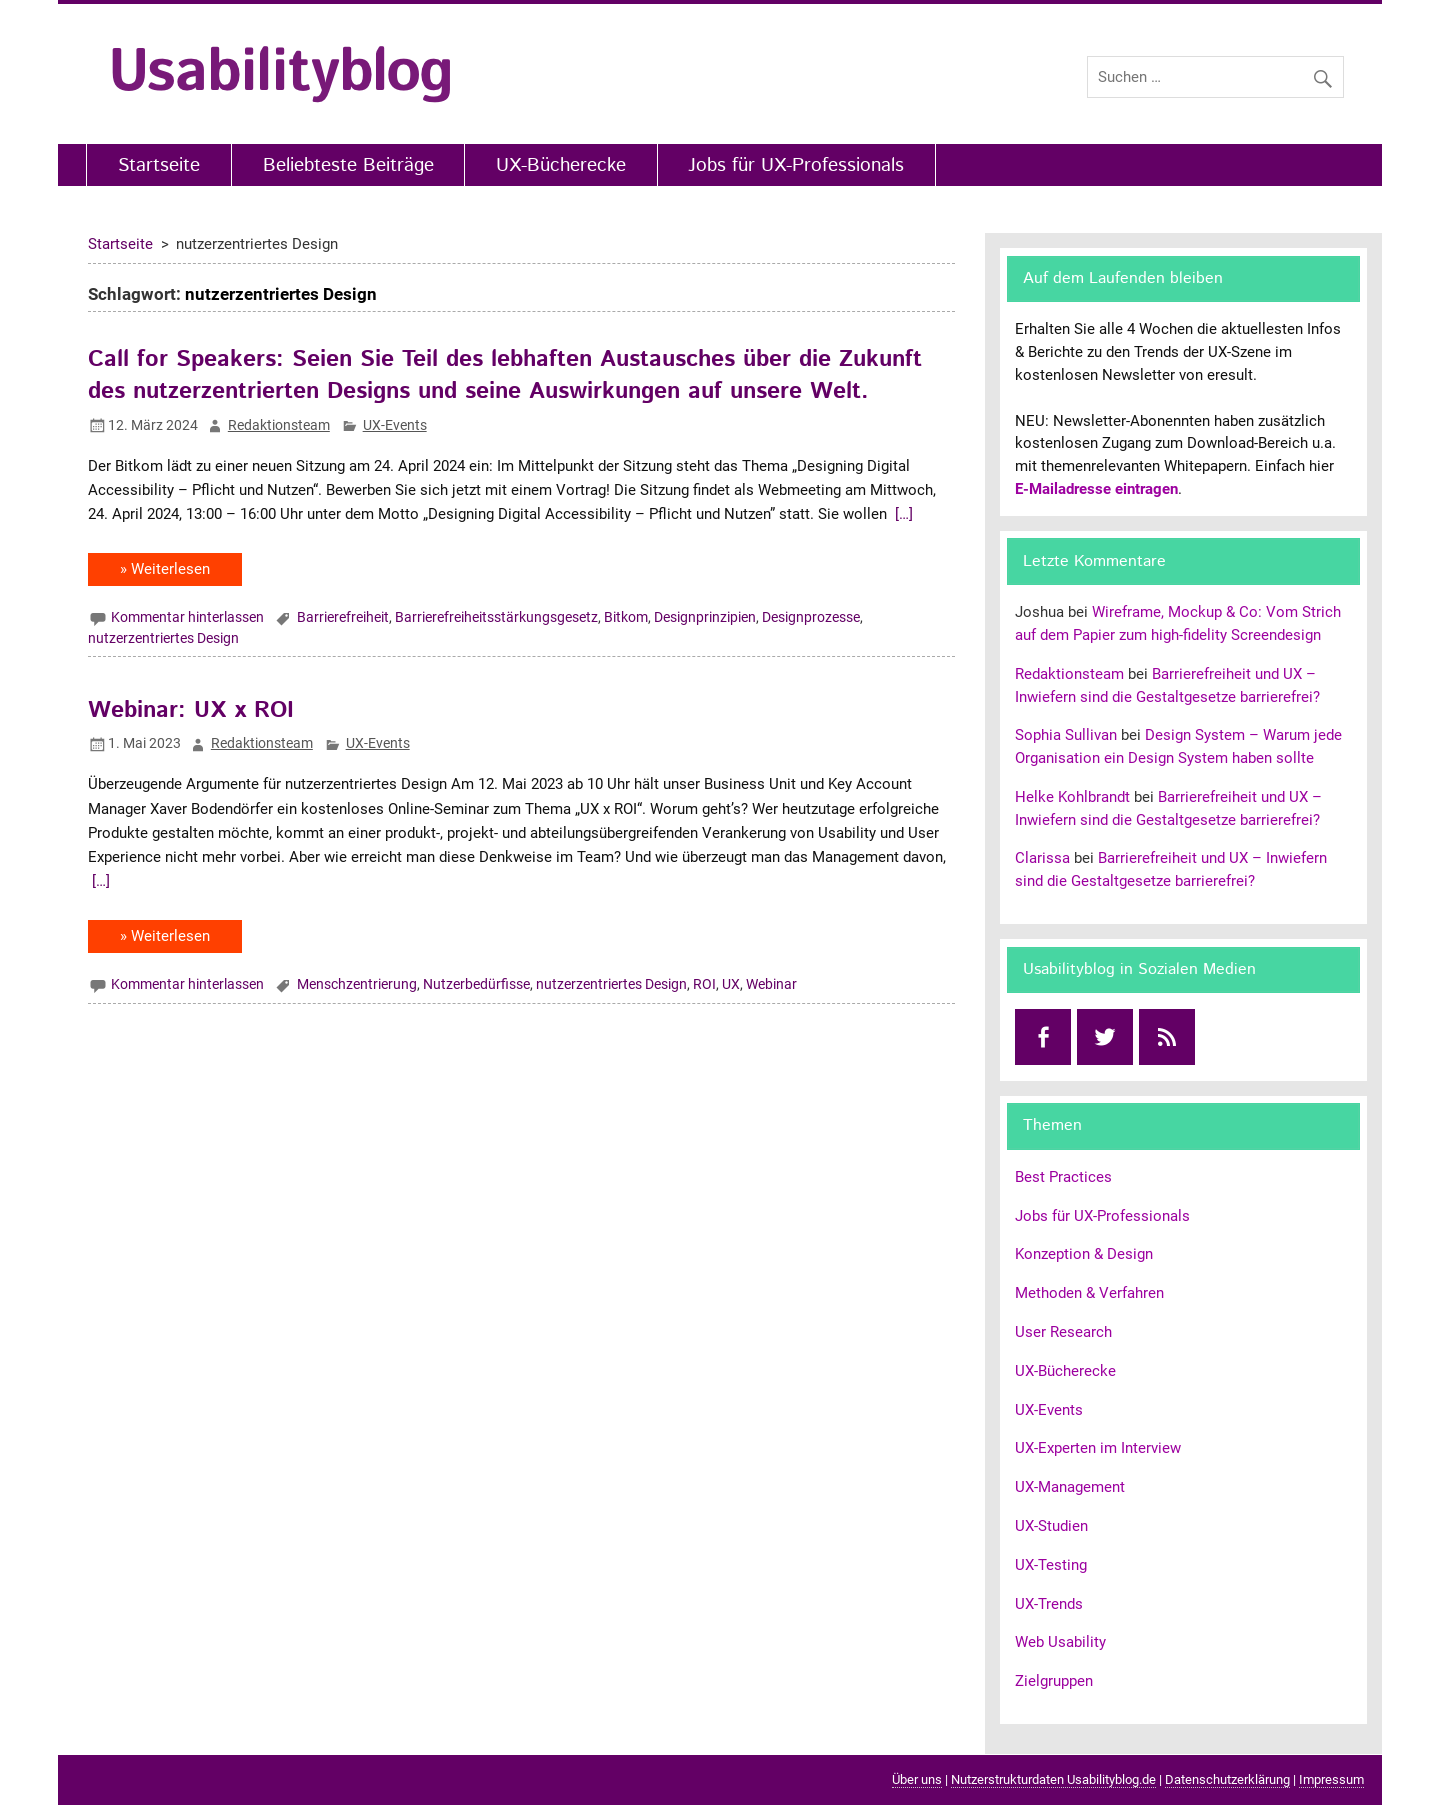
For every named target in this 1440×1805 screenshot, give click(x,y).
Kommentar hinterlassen (187, 617)
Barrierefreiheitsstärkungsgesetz (496, 617)
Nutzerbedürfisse (476, 984)
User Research (1063, 1332)
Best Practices (1063, 1177)
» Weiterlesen (165, 569)
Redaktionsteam (279, 425)
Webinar (771, 984)
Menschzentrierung (357, 984)
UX (731, 984)
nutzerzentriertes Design (163, 638)
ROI (704, 984)
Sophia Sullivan (1066, 735)
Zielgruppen (1054, 1681)
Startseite (159, 165)
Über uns (917, 1779)
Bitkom (626, 617)
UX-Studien (1051, 1526)
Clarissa (1042, 858)
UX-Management (1070, 1487)
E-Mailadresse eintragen (1096, 489)
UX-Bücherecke (561, 165)
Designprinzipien (705, 617)
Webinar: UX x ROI (191, 710)
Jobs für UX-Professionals (796, 165)
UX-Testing (1051, 1565)
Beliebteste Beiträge (348, 165)
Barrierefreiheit (343, 617)
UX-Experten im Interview (1098, 1448)
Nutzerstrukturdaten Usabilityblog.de (1053, 1779)
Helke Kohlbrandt (1072, 797)
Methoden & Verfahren (1089, 1293)
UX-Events (395, 425)
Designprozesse (811, 617)
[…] (902, 514)
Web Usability (1060, 1642)
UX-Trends (1049, 1604)
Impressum (1331, 1779)
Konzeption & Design (1084, 1254)
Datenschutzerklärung (1227, 1779)
